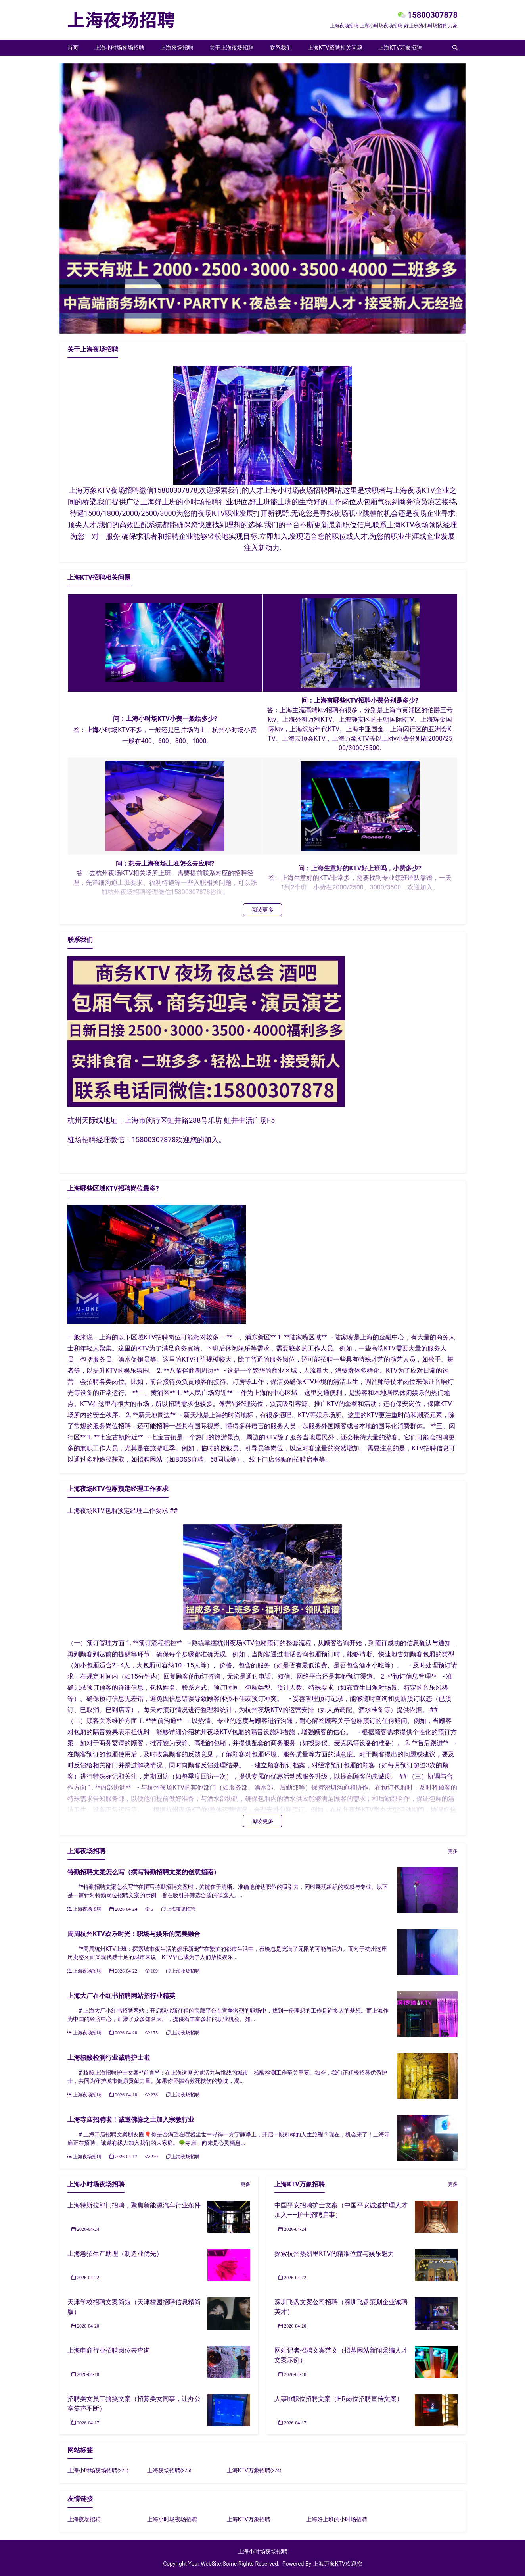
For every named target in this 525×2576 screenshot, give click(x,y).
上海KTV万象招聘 (400, 47)
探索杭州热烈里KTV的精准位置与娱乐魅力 (334, 2253)
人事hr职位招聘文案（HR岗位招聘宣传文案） (338, 2399)
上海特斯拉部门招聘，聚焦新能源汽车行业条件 (134, 2205)
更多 (453, 1851)
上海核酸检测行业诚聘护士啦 (108, 2057)
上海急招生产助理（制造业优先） (115, 2253)
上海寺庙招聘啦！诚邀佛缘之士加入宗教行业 (130, 2119)
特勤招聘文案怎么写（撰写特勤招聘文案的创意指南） (143, 1872)
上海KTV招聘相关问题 (335, 47)
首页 (73, 47)
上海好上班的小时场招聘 (336, 2519)
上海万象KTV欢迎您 (337, 2564)
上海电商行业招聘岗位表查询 (108, 2350)
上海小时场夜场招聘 (119, 47)
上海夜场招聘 (177, 47)
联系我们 (281, 47)
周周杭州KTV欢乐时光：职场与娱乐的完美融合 (133, 1934)
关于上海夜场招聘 (231, 47)
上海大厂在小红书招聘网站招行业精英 (121, 1996)
